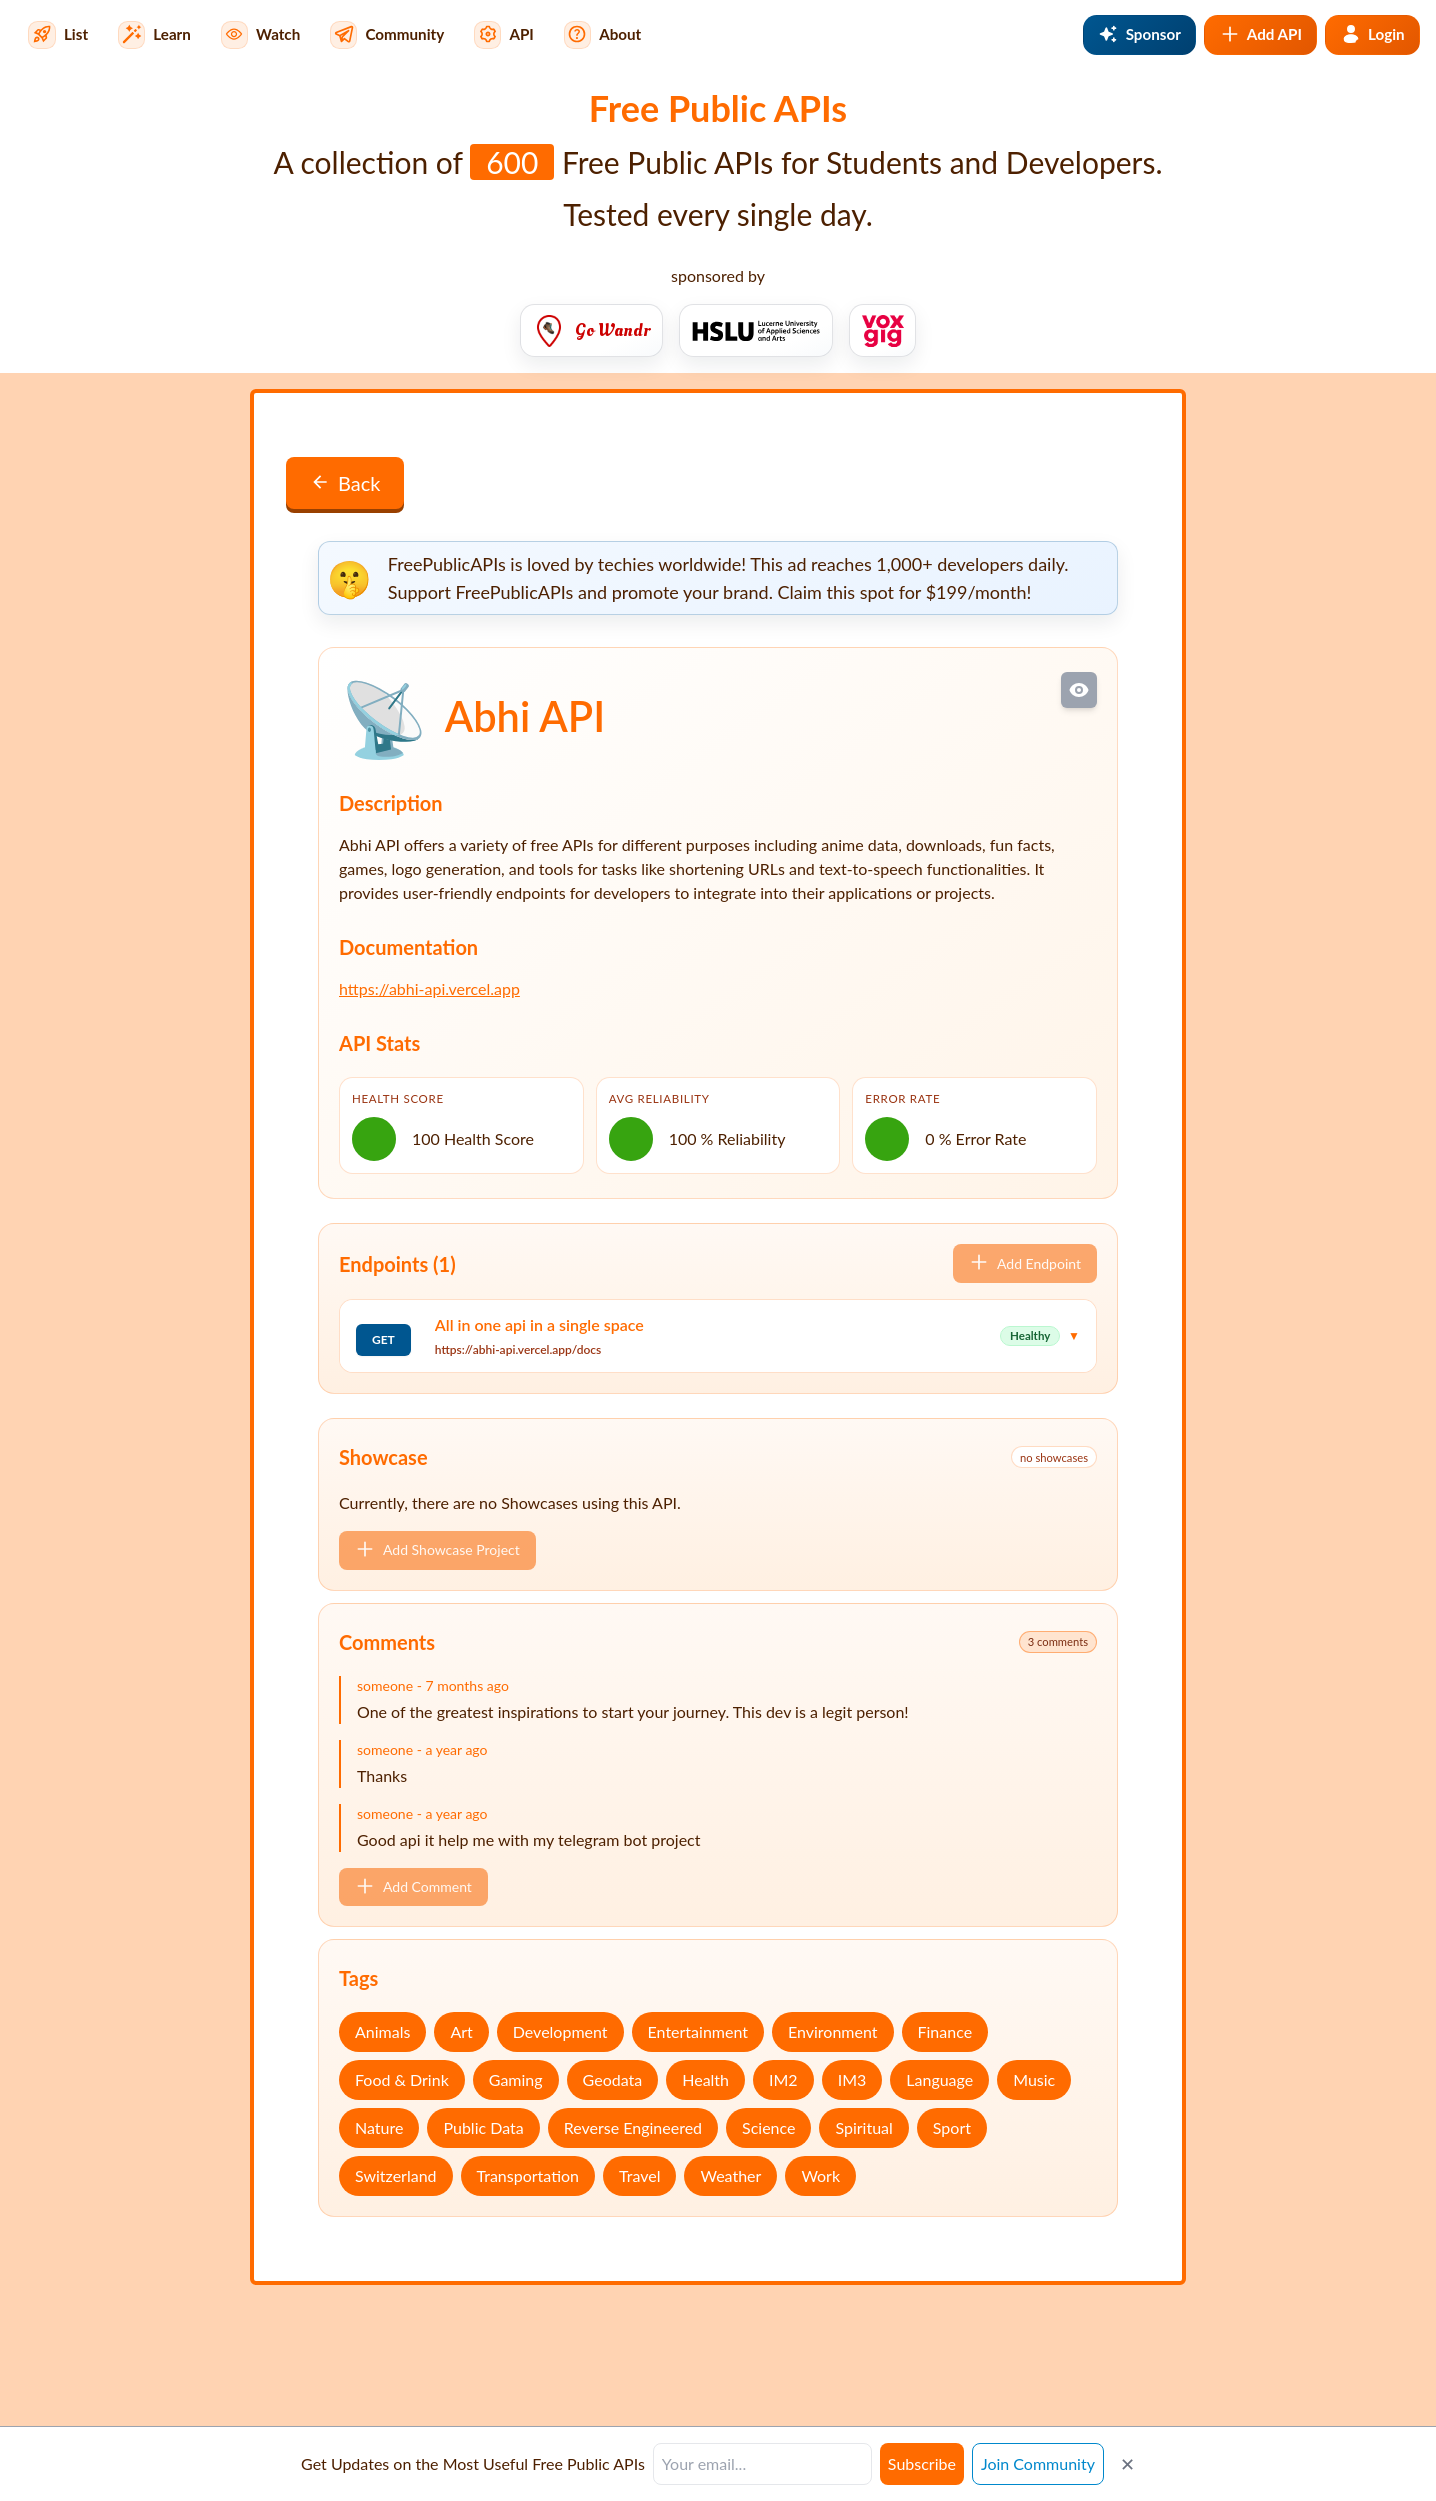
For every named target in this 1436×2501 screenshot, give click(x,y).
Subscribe (922, 2463)
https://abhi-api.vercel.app (429, 988)
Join (1038, 2463)
